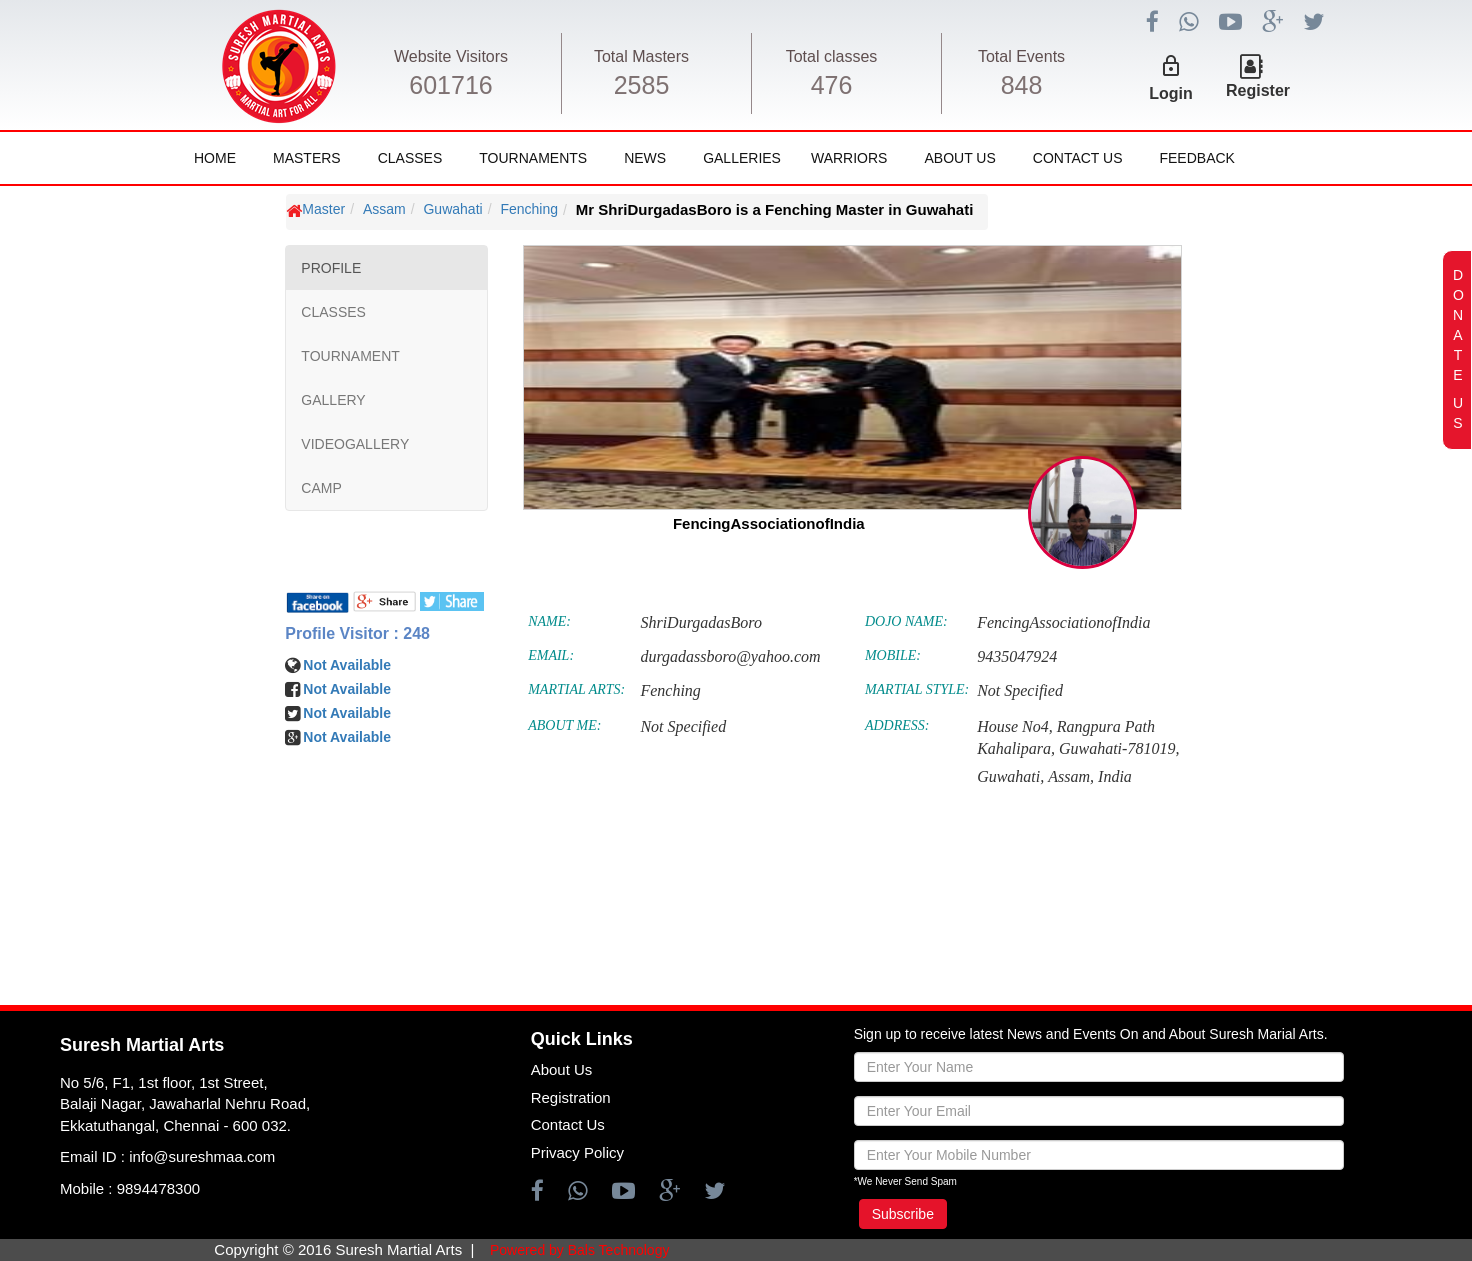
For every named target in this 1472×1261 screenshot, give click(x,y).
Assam (384, 209)
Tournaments (533, 158)
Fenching (529, 209)
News (645, 158)
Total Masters (641, 56)
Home (215, 158)
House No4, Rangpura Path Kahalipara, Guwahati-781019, (1078, 738)
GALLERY (333, 400)
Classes (410, 158)
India (1115, 776)
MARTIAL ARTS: (576, 689)
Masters (307, 158)
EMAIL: (551, 655)
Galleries (742, 158)
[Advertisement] (135, 790)
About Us (959, 158)
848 (1022, 85)
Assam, (1071, 776)
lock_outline (1171, 66)
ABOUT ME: (564, 725)
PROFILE (331, 268)
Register (1258, 90)
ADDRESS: (897, 725)
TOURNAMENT (350, 356)
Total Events (1021, 56)
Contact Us (1078, 158)
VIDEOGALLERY (355, 444)
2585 (642, 85)
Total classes (832, 56)
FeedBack (1196, 158)
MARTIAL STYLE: (917, 689)
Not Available (347, 665)
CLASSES (333, 312)
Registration (571, 1097)
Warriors (849, 158)
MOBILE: (893, 655)
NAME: (549, 621)
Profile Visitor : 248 (357, 633)
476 (832, 85)
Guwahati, (1010, 776)
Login (1171, 93)
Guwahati (452, 209)
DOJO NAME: (906, 621)
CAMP (321, 488)
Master (323, 209)
